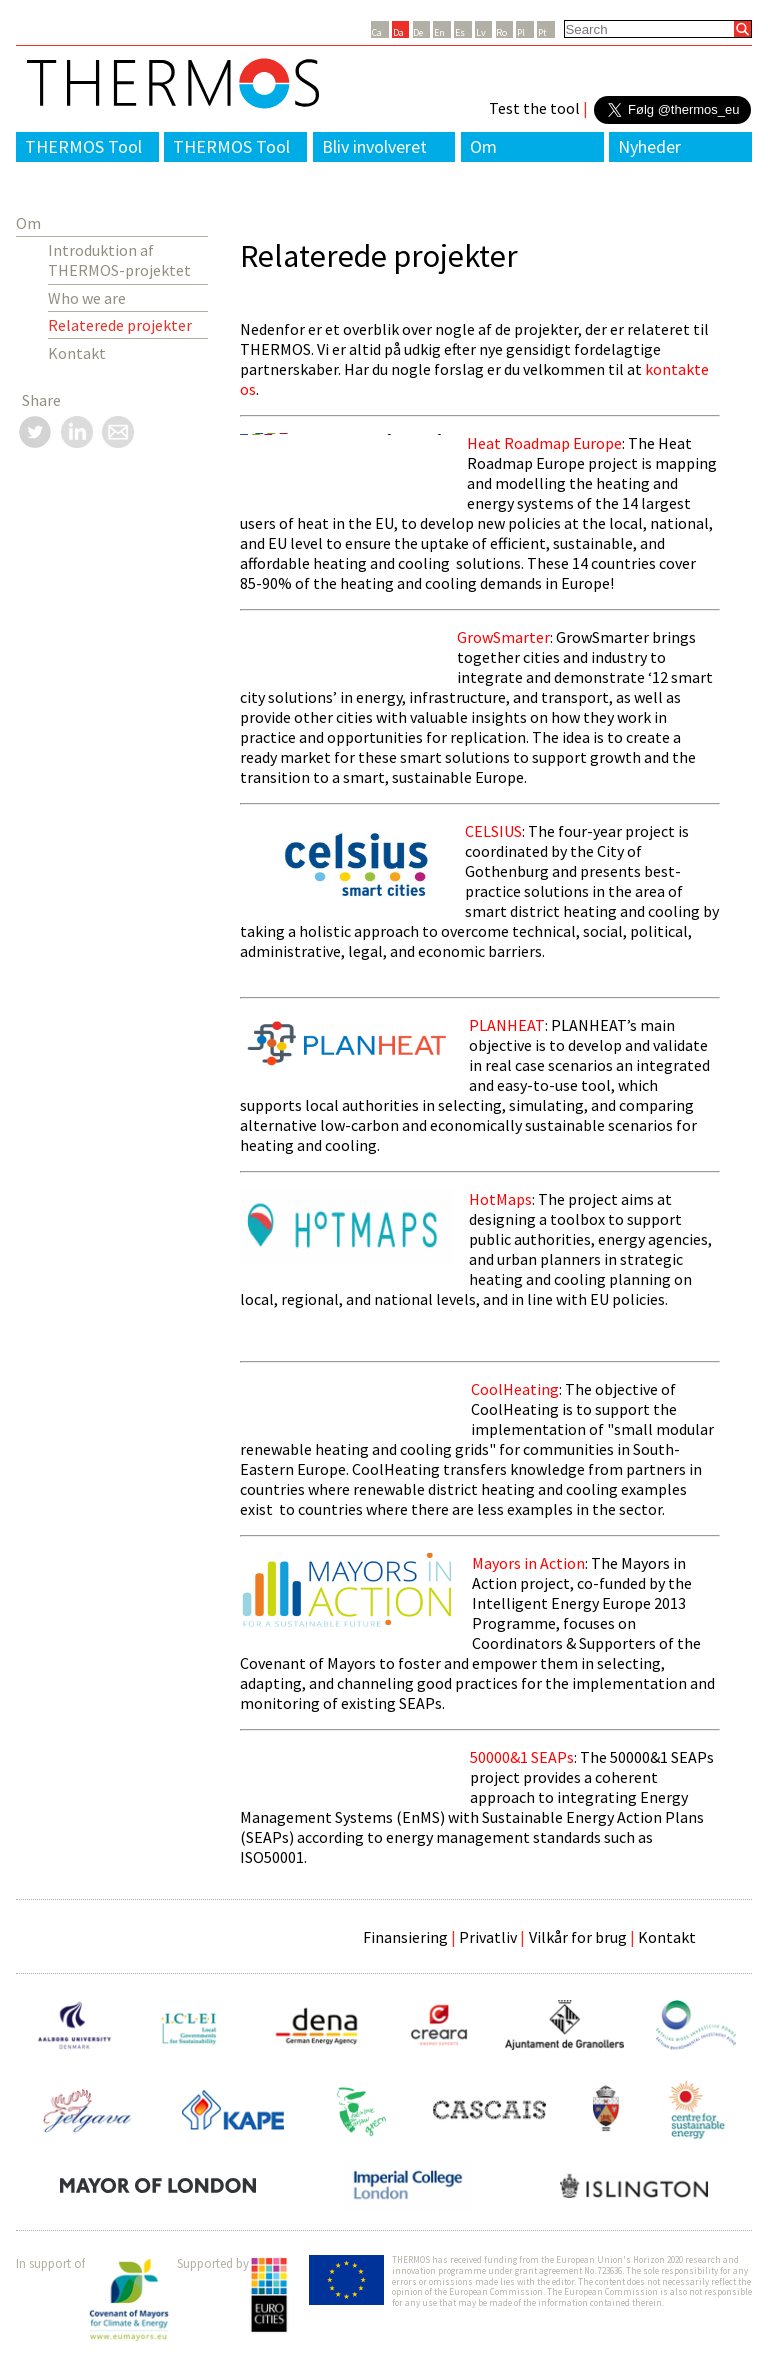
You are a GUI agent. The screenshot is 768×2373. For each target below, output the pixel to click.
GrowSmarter (503, 637)
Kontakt (77, 353)
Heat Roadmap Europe (544, 443)
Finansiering (405, 1937)
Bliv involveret (374, 146)
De (418, 32)
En (439, 32)
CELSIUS (493, 831)
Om (483, 146)
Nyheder (649, 146)
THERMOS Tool (83, 146)
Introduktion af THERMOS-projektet (119, 260)
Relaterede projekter (120, 325)
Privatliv (488, 1937)
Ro (501, 32)
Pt (542, 32)
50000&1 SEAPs (522, 1757)
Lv (481, 32)
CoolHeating (515, 1389)
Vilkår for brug (578, 1937)
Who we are (87, 298)
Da (398, 32)
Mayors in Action (528, 1563)
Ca (377, 32)
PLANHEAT (507, 1025)
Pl (521, 32)
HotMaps (500, 1199)
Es (460, 32)
